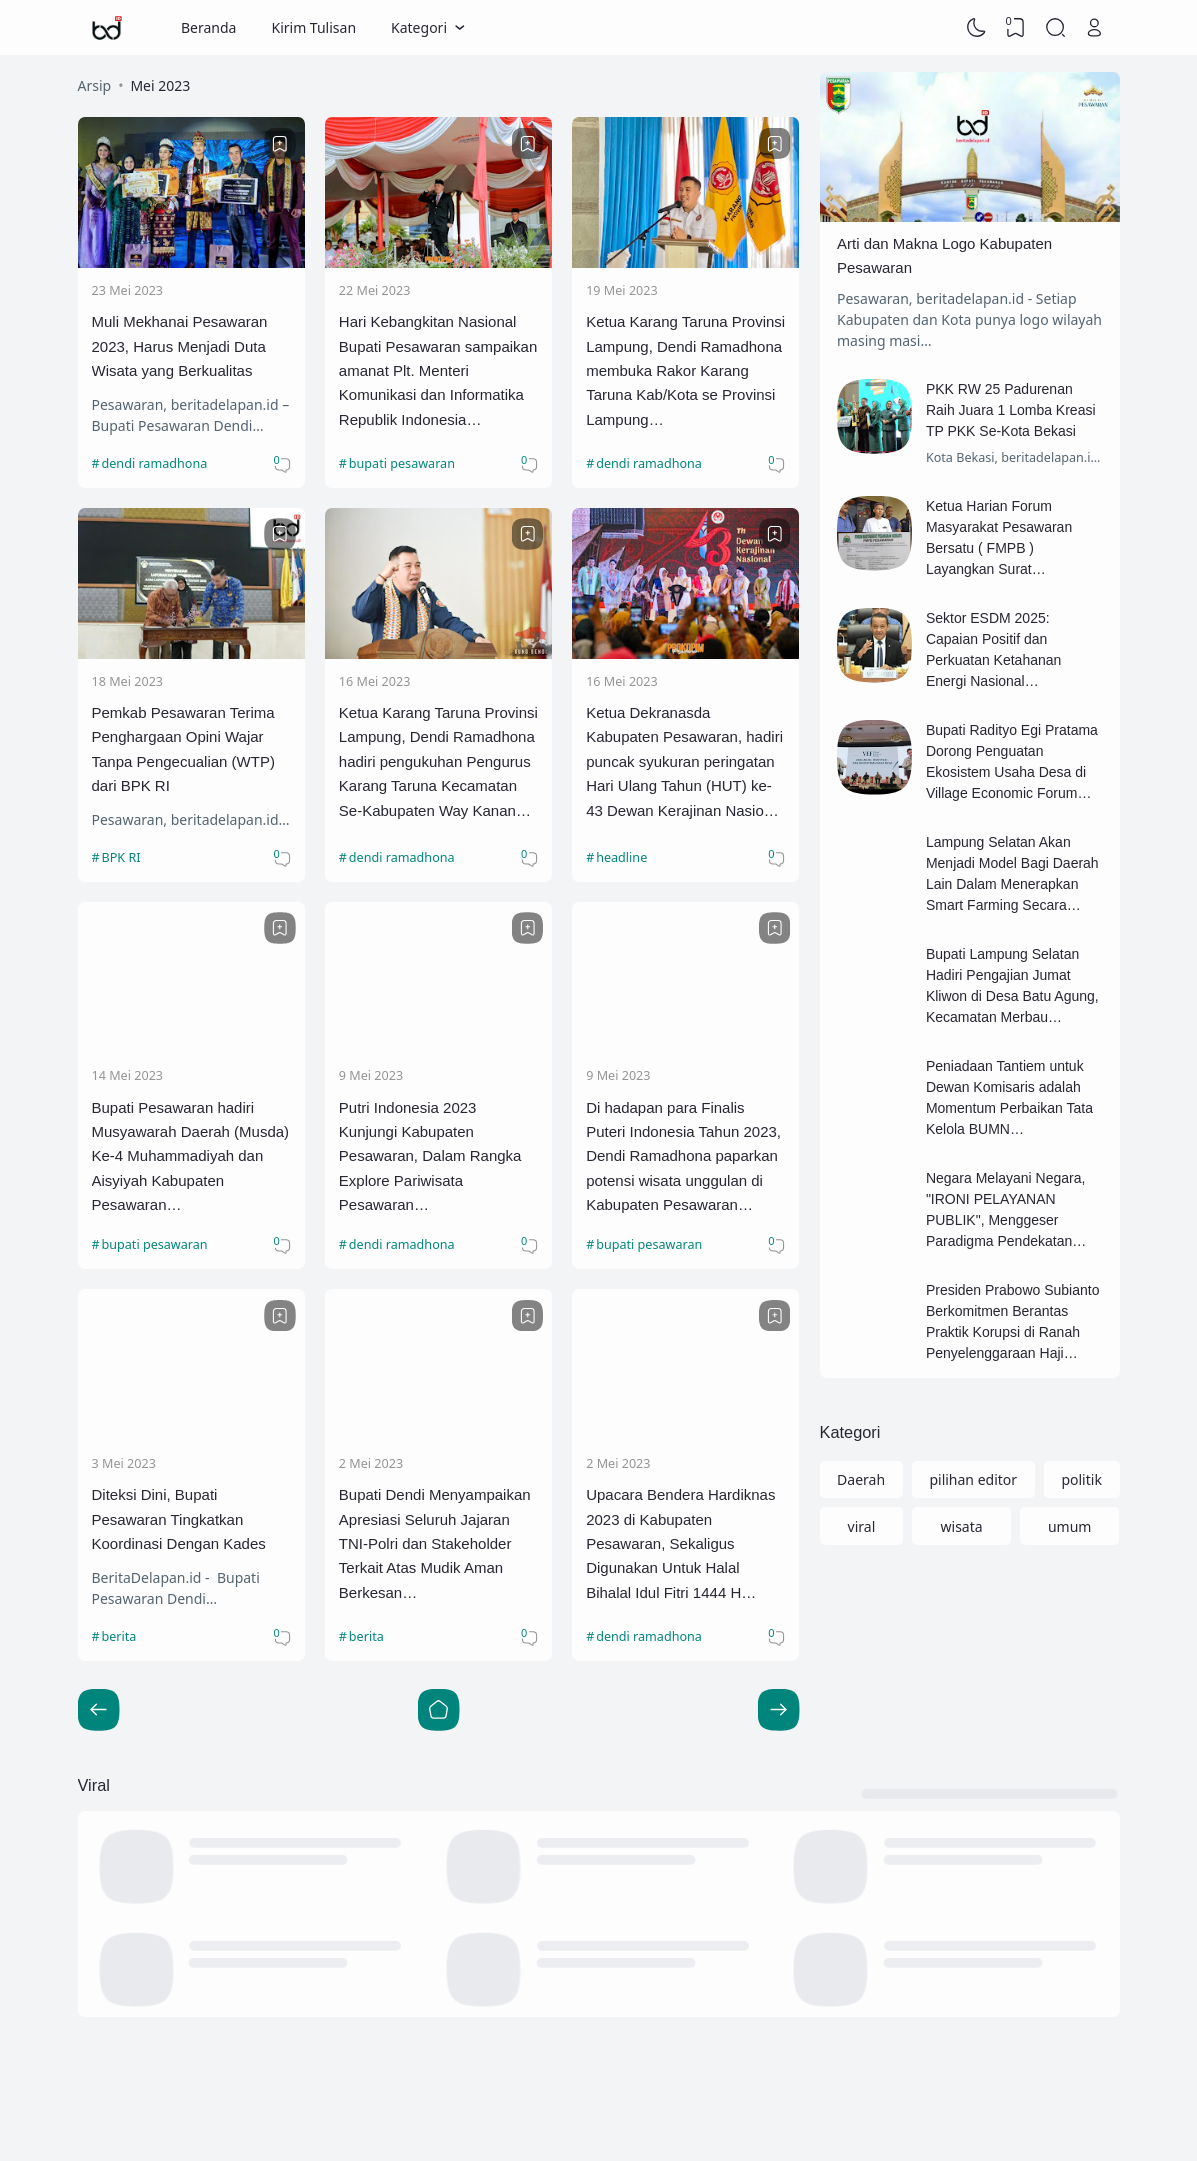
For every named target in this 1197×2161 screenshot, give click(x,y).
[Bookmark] (280, 144)
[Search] (1055, 28)
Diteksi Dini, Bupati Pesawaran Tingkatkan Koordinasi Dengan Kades (179, 1519)
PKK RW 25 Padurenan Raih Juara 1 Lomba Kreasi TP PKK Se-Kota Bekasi (1011, 410)
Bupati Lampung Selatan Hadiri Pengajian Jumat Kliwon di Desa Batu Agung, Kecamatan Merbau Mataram (1012, 996)
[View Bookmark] (1016, 28)
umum (1069, 1526)
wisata (962, 1526)
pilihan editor (973, 1479)
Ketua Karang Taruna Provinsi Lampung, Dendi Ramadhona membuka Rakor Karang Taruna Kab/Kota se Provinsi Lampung (685, 370)
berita (119, 1636)
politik (1081, 1479)
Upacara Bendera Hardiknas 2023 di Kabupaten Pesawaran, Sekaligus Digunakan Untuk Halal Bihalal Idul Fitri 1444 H (680, 1543)
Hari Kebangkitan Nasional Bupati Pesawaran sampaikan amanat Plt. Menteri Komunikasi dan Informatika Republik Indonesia (438, 370)
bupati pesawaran (402, 463)
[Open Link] (1095, 28)
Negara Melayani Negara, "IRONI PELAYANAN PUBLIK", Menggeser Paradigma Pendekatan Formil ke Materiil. (1006, 1220)
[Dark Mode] (976, 28)
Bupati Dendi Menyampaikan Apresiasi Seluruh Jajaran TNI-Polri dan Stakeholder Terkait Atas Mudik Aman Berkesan (435, 1543)
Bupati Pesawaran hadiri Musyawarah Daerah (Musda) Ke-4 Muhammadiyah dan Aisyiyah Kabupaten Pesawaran (191, 1156)
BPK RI (121, 857)
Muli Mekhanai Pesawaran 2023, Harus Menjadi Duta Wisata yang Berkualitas (180, 346)
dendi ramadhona (155, 463)
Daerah (861, 1479)
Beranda (208, 27)
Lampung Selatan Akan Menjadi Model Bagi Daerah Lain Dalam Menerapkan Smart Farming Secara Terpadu (1012, 884)
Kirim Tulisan (313, 27)
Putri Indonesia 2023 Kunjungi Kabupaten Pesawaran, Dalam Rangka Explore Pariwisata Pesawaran (430, 1156)
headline (621, 857)
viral (862, 1526)
